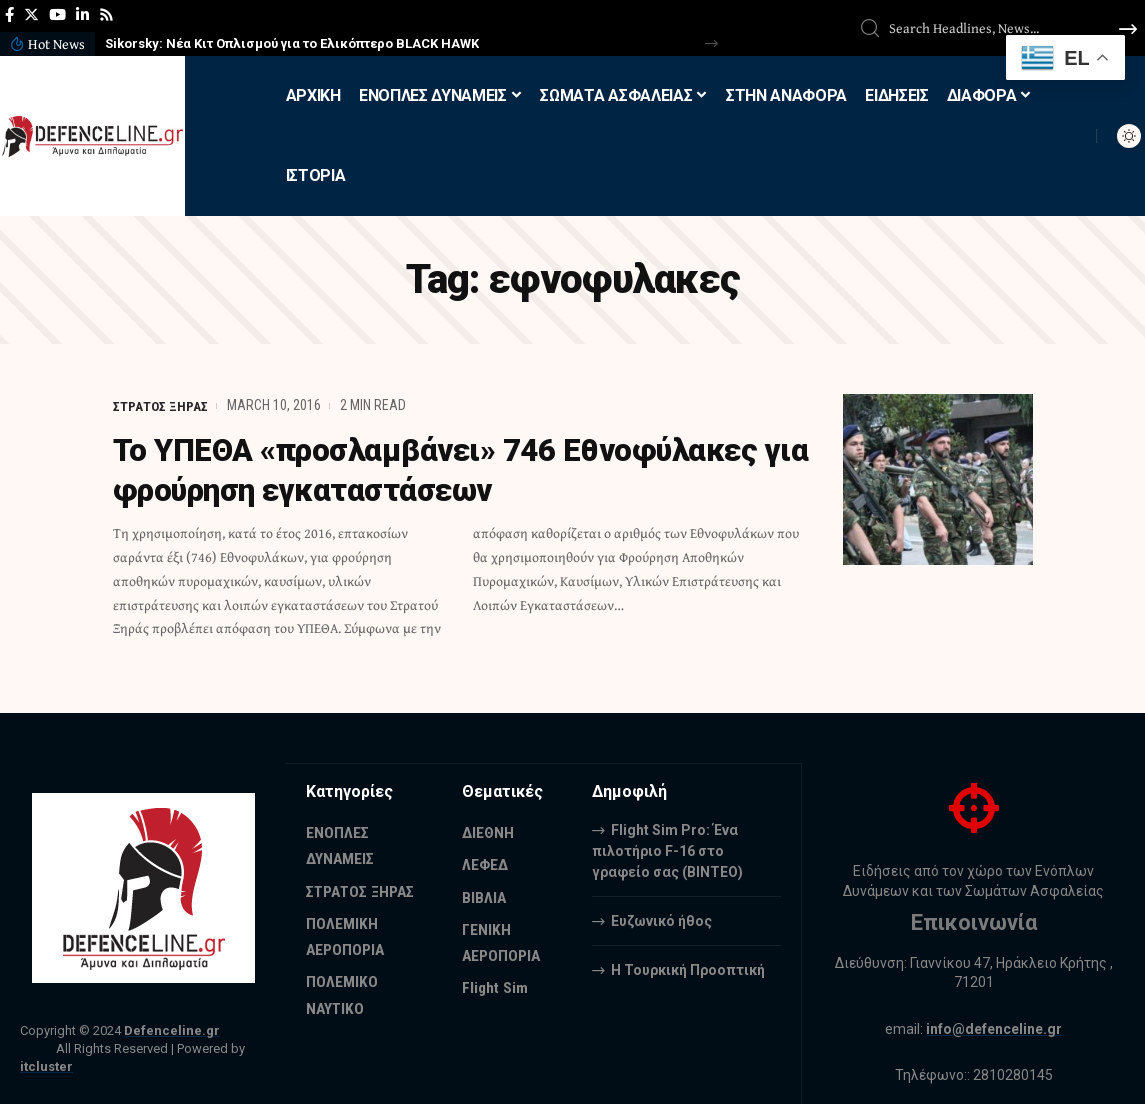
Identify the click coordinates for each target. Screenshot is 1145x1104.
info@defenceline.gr (995, 1029)
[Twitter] (31, 15)
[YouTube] (57, 15)
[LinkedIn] (82, 15)
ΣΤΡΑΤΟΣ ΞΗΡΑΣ (161, 405)
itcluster (46, 1066)
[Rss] (106, 15)
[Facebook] (9, 15)
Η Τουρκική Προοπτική (688, 969)
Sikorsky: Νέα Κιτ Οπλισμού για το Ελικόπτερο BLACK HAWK (292, 43)
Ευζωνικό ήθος (661, 920)
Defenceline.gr (172, 1030)
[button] (711, 43)
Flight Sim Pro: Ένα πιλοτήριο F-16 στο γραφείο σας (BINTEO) (667, 850)
